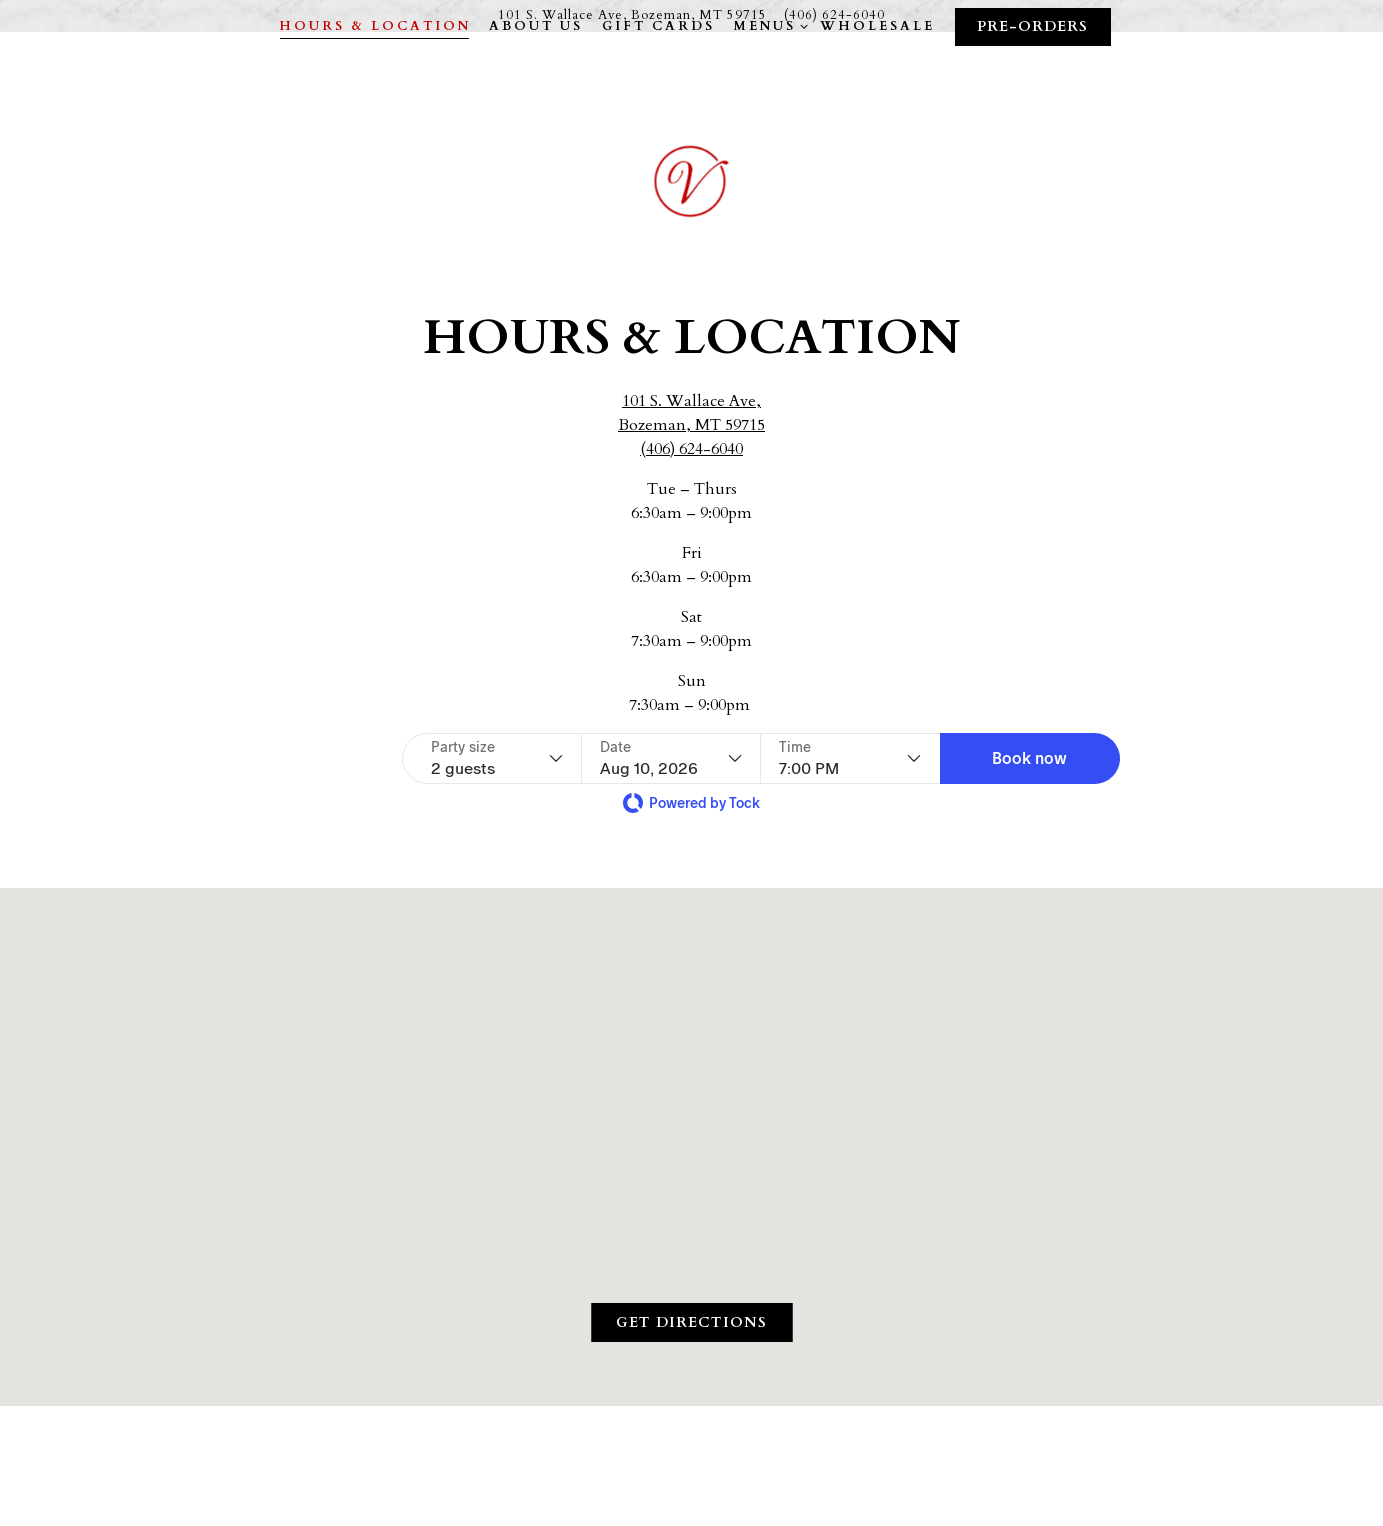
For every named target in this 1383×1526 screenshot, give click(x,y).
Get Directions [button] (691, 1322)
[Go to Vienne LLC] (632, 15)
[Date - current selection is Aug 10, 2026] (671, 758)
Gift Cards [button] (658, 96)
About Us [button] (536, 96)
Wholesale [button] (877, 96)
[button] (1030, 758)
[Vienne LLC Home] (692, 216)
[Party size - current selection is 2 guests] (497, 758)
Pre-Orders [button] (1032, 96)
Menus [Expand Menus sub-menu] (767, 95)
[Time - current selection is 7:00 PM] (850, 758)
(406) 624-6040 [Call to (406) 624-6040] (834, 15)
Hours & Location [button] (375, 96)
